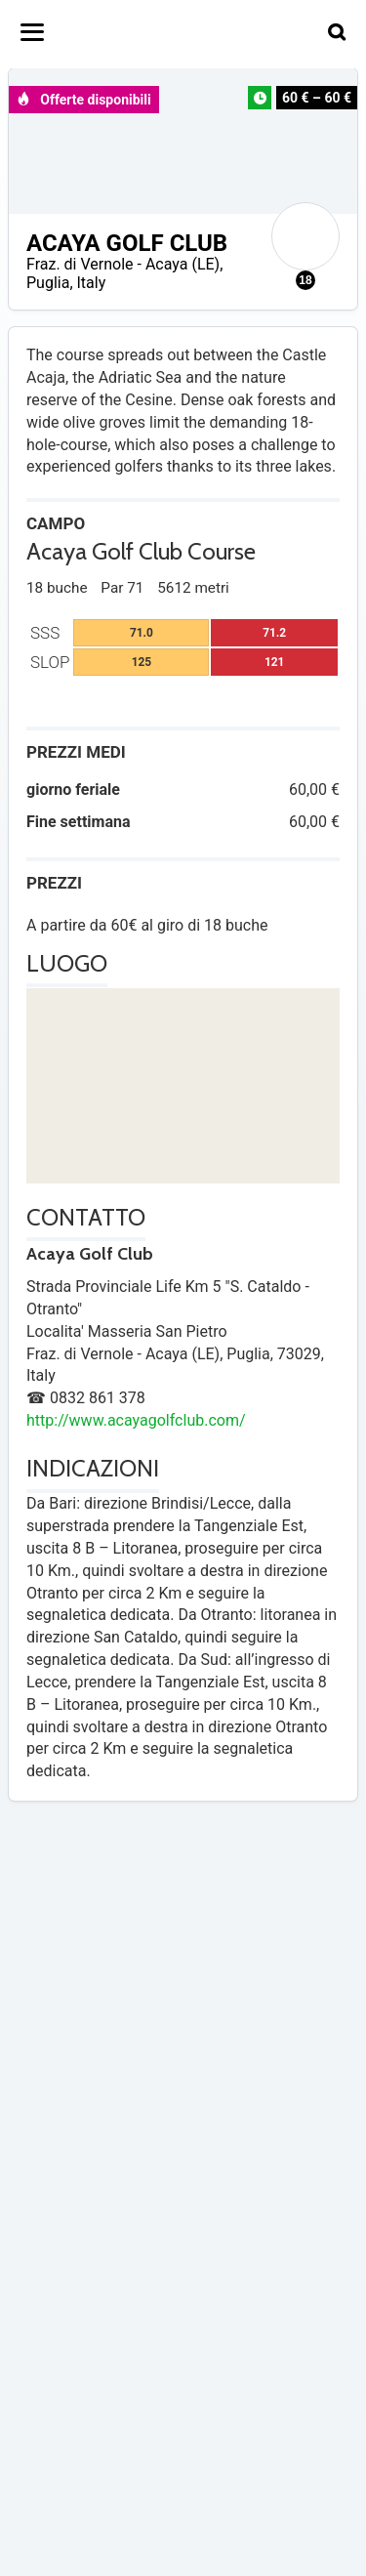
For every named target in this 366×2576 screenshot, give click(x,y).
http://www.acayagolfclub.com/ (136, 1420)
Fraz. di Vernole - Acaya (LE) (123, 264)
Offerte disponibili (83, 99)
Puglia (47, 282)
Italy (91, 282)
